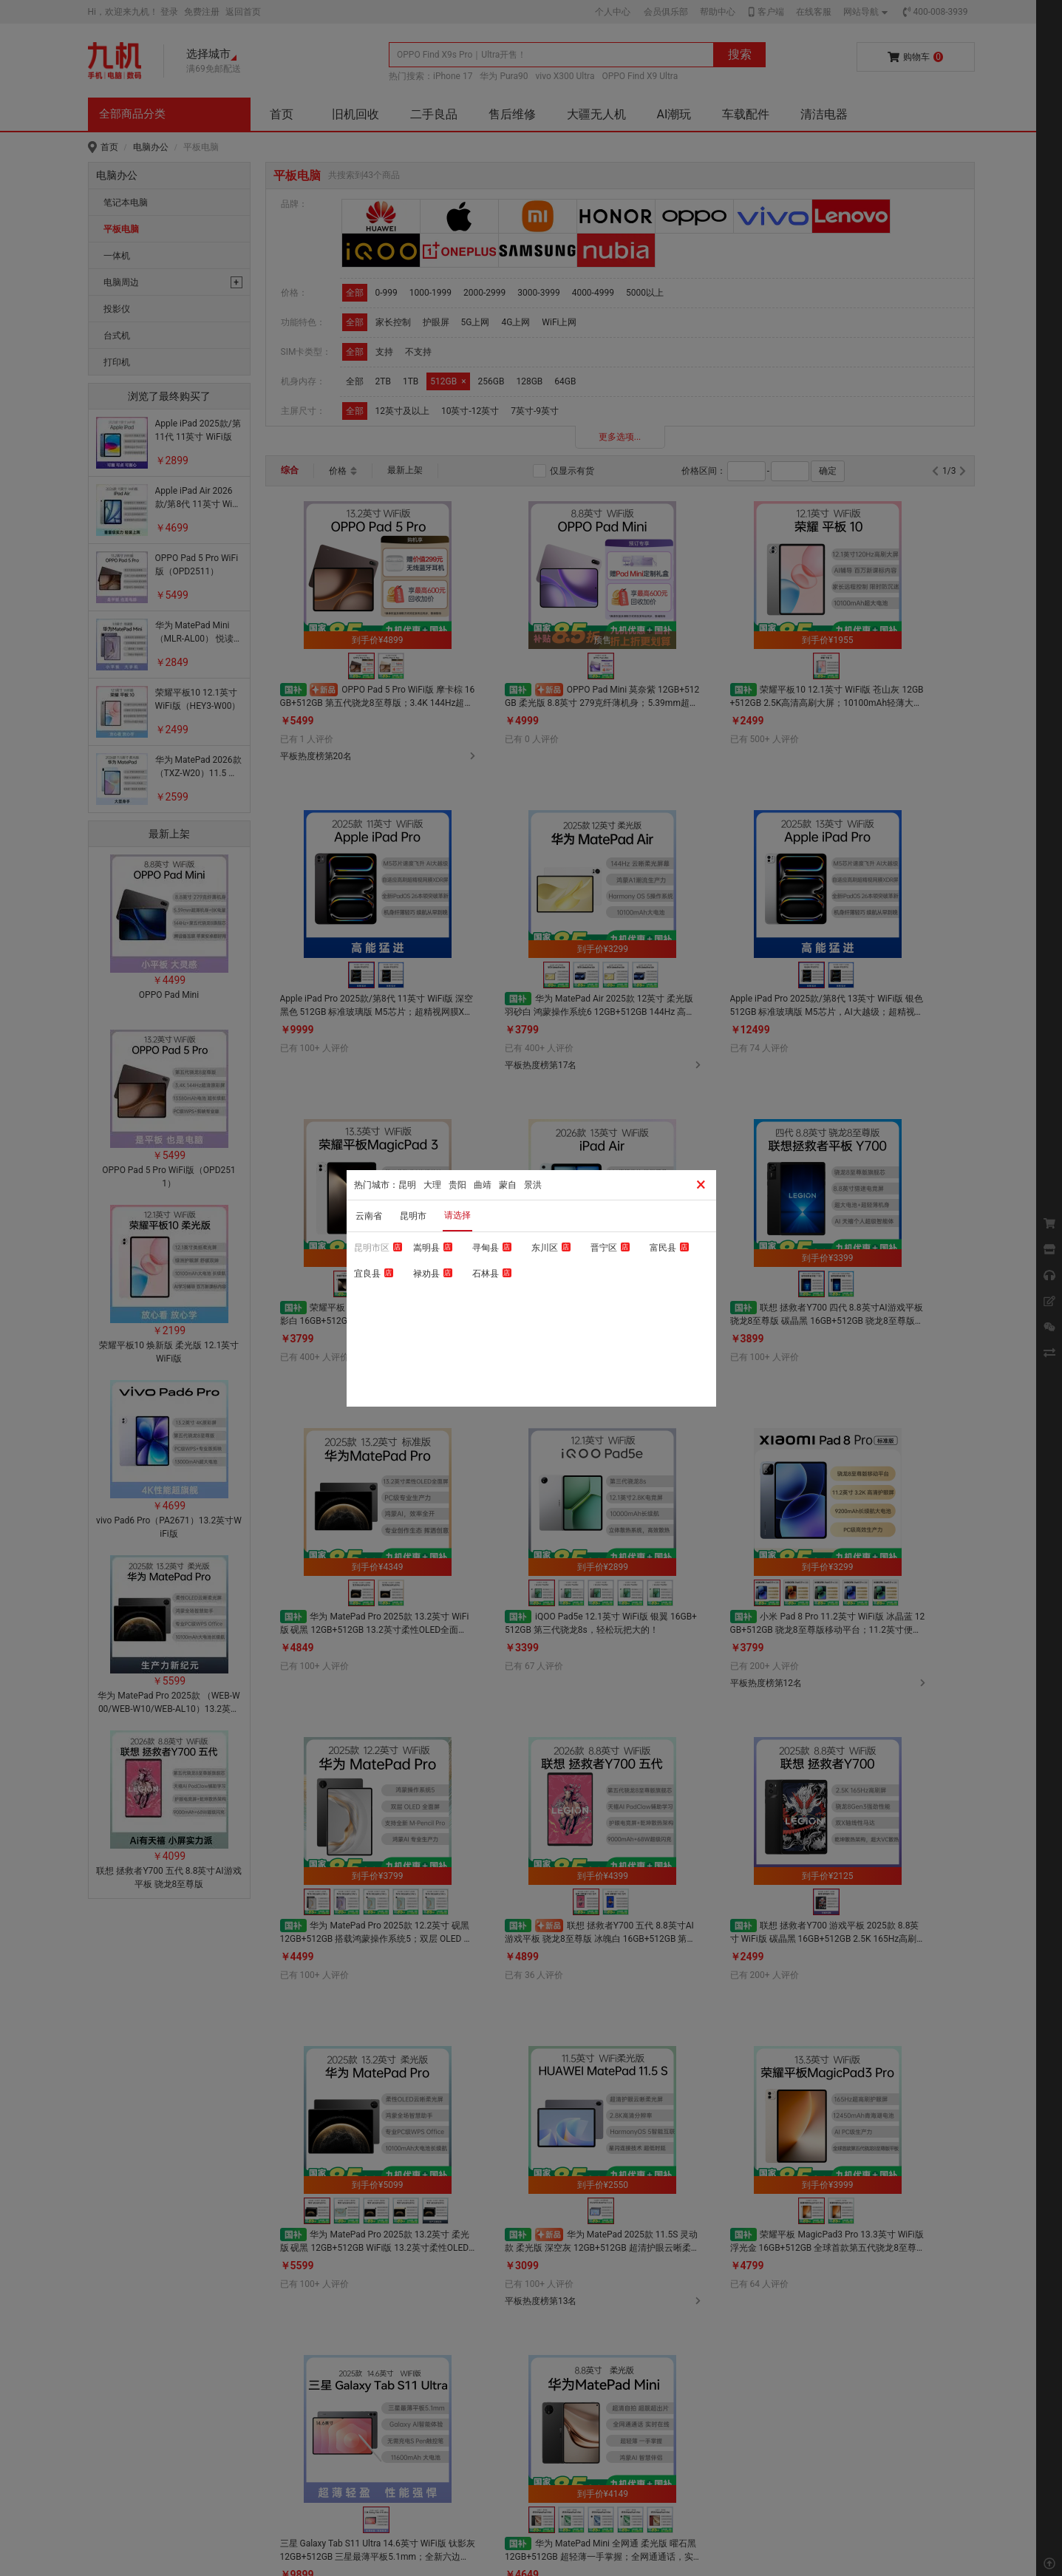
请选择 (457, 1215)
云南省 (368, 1216)
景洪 (533, 1185)
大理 (432, 1185)
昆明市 (413, 1216)
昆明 (407, 1185)
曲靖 (482, 1185)
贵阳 (457, 1185)
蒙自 (508, 1185)
